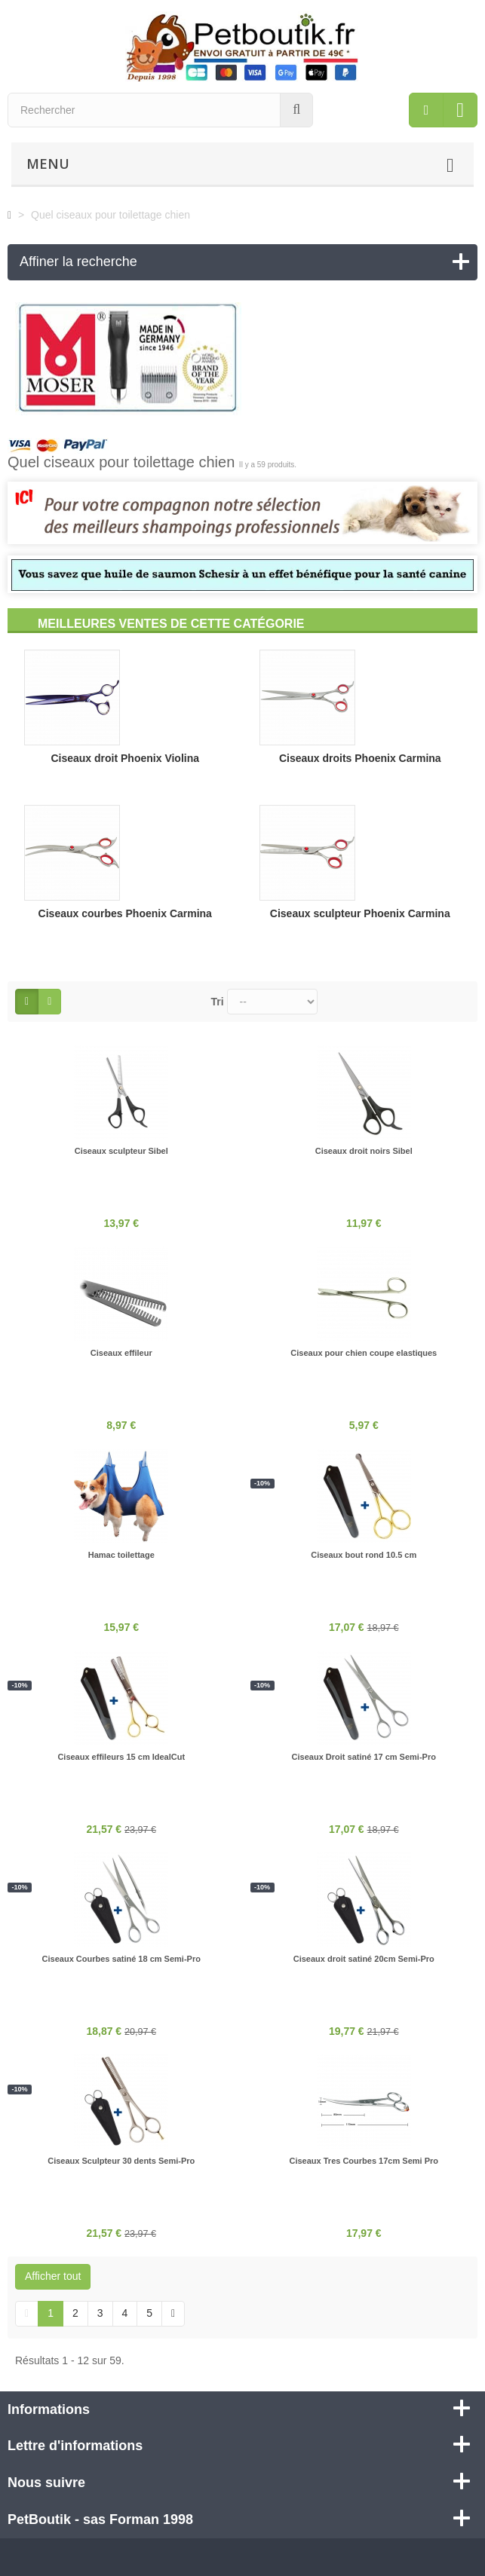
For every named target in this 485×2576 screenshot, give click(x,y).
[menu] (426, 110)
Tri (217, 1002)
